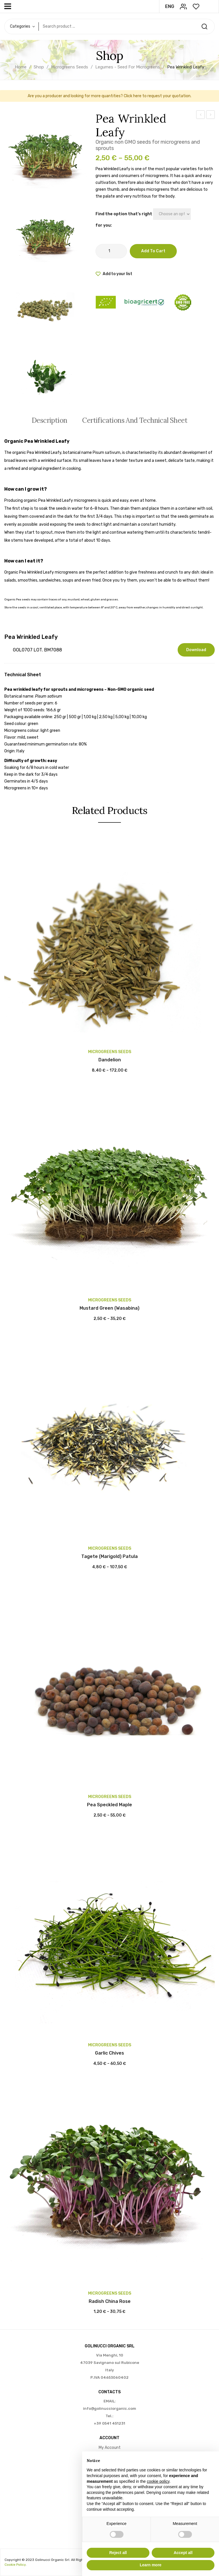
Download (196, 649)
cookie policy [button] (158, 2481)
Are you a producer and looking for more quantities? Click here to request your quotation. (109, 96)
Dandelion (109, 1060)
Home (21, 67)
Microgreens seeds (69, 67)
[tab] (49, 420)
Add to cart (153, 251)
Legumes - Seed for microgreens (127, 67)
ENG (169, 6)
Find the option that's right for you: (124, 220)
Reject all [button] (118, 2552)
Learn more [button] (150, 2565)
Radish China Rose (110, 2301)
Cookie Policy (15, 2565)
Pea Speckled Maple (210, 115)
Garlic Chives (109, 2053)
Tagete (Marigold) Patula (109, 1556)
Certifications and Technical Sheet (134, 420)
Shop (39, 67)
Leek (200, 114)
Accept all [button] (183, 2552)
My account (110, 2447)
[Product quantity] (111, 251)
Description (49, 420)
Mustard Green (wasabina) (109, 1308)
